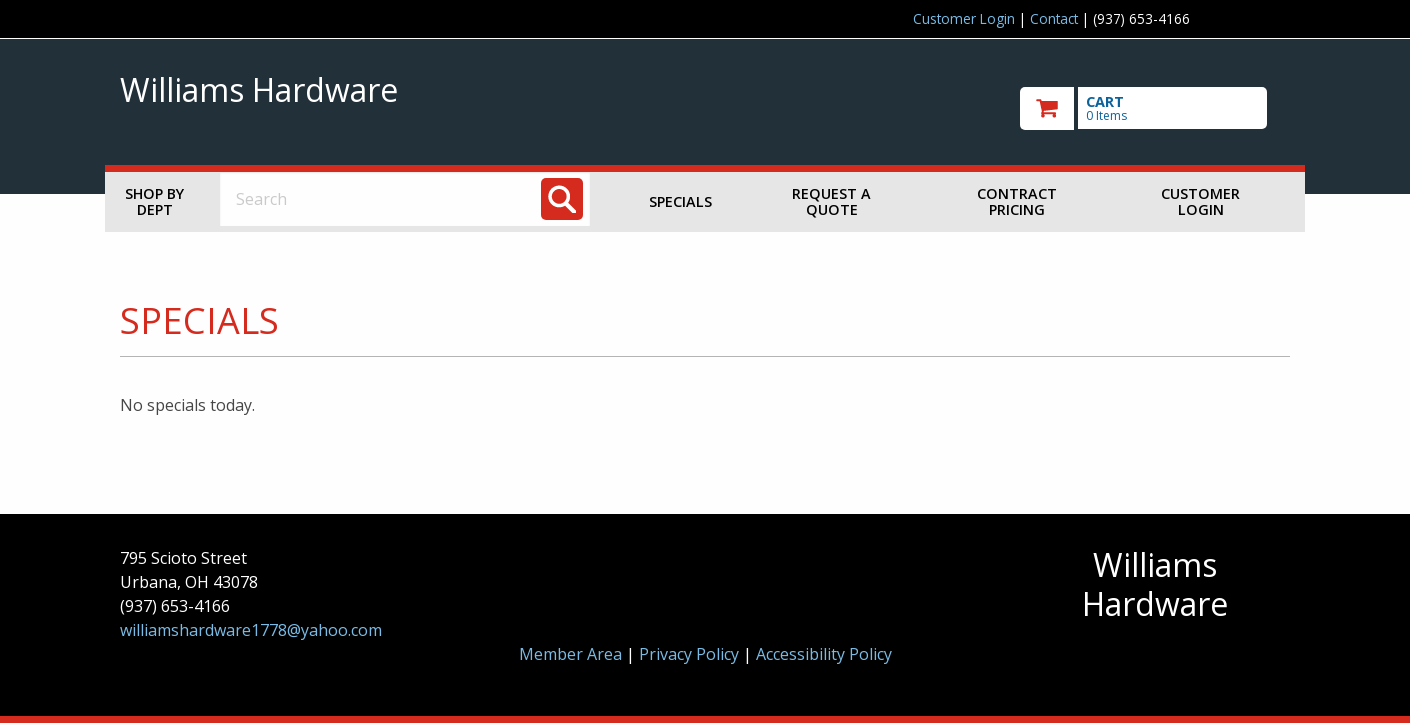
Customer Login (964, 18)
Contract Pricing (1017, 201)
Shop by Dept (154, 201)
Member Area (570, 654)
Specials (680, 201)
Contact (1054, 18)
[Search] (562, 199)
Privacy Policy (691, 654)
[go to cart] (1155, 108)
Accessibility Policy (824, 654)
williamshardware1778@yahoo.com (251, 630)
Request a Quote (831, 201)
